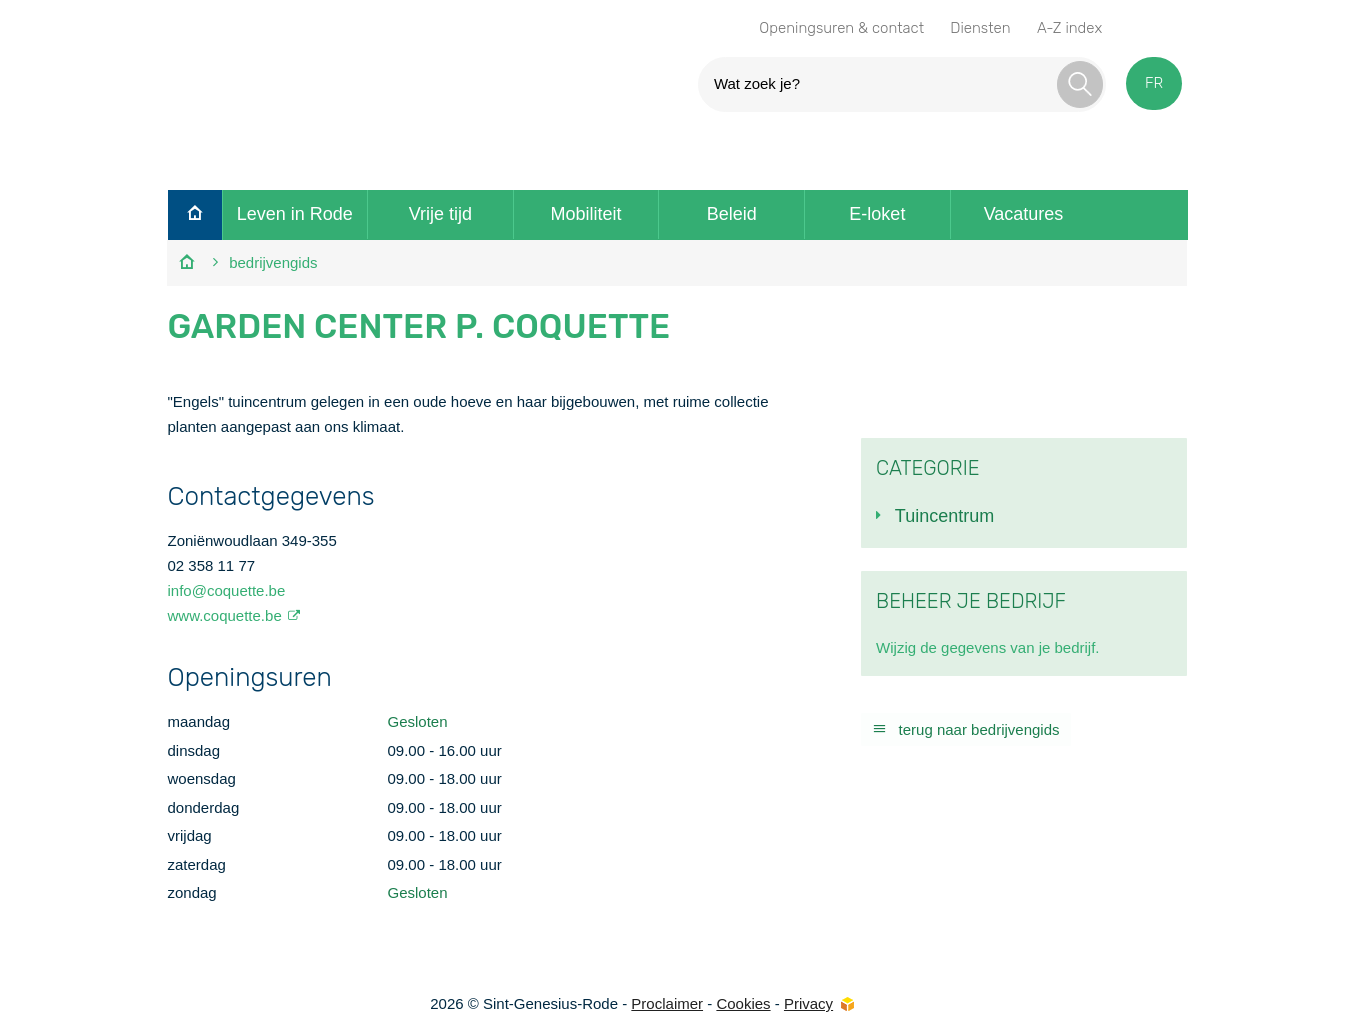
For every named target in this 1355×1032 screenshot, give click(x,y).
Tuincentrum (944, 516)
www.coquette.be (224, 615)
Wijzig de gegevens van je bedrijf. (987, 647)
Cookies (743, 1003)
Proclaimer (667, 1003)
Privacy (808, 1003)
